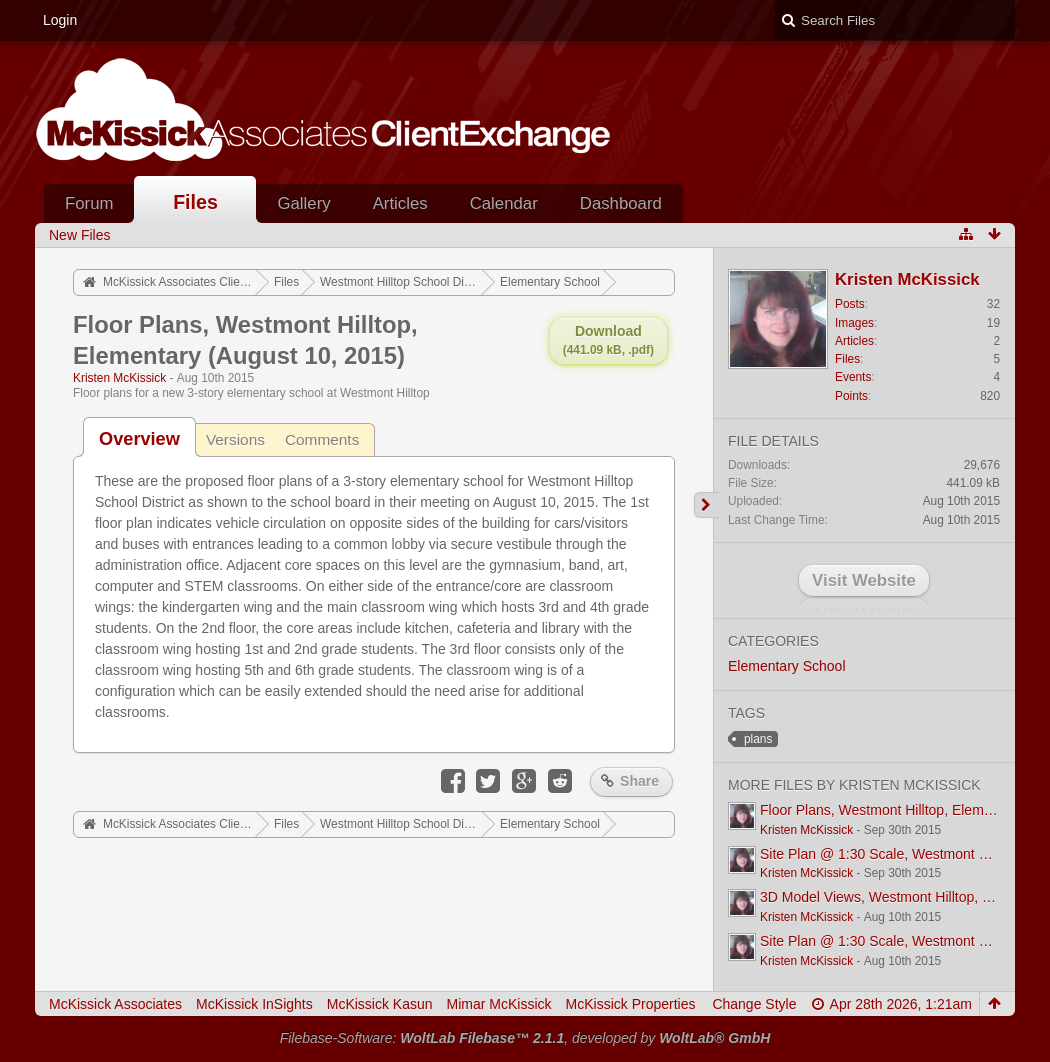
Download (608, 340)
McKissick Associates (115, 1004)
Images (854, 323)
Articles (400, 203)
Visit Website (864, 580)
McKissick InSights (254, 1004)
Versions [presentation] (235, 439)
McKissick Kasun (380, 1004)
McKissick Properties (631, 1004)
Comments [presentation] (322, 439)
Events (853, 377)
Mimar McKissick (499, 1004)
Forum (89, 203)
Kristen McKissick (119, 378)
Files (195, 202)
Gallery (303, 203)
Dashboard (621, 203)
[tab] (139, 439)
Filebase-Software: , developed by (525, 1038)
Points (851, 396)
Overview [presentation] (139, 439)
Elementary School (787, 666)
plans (758, 739)
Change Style (754, 1004)
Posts (850, 304)
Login (60, 20)
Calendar (504, 203)
